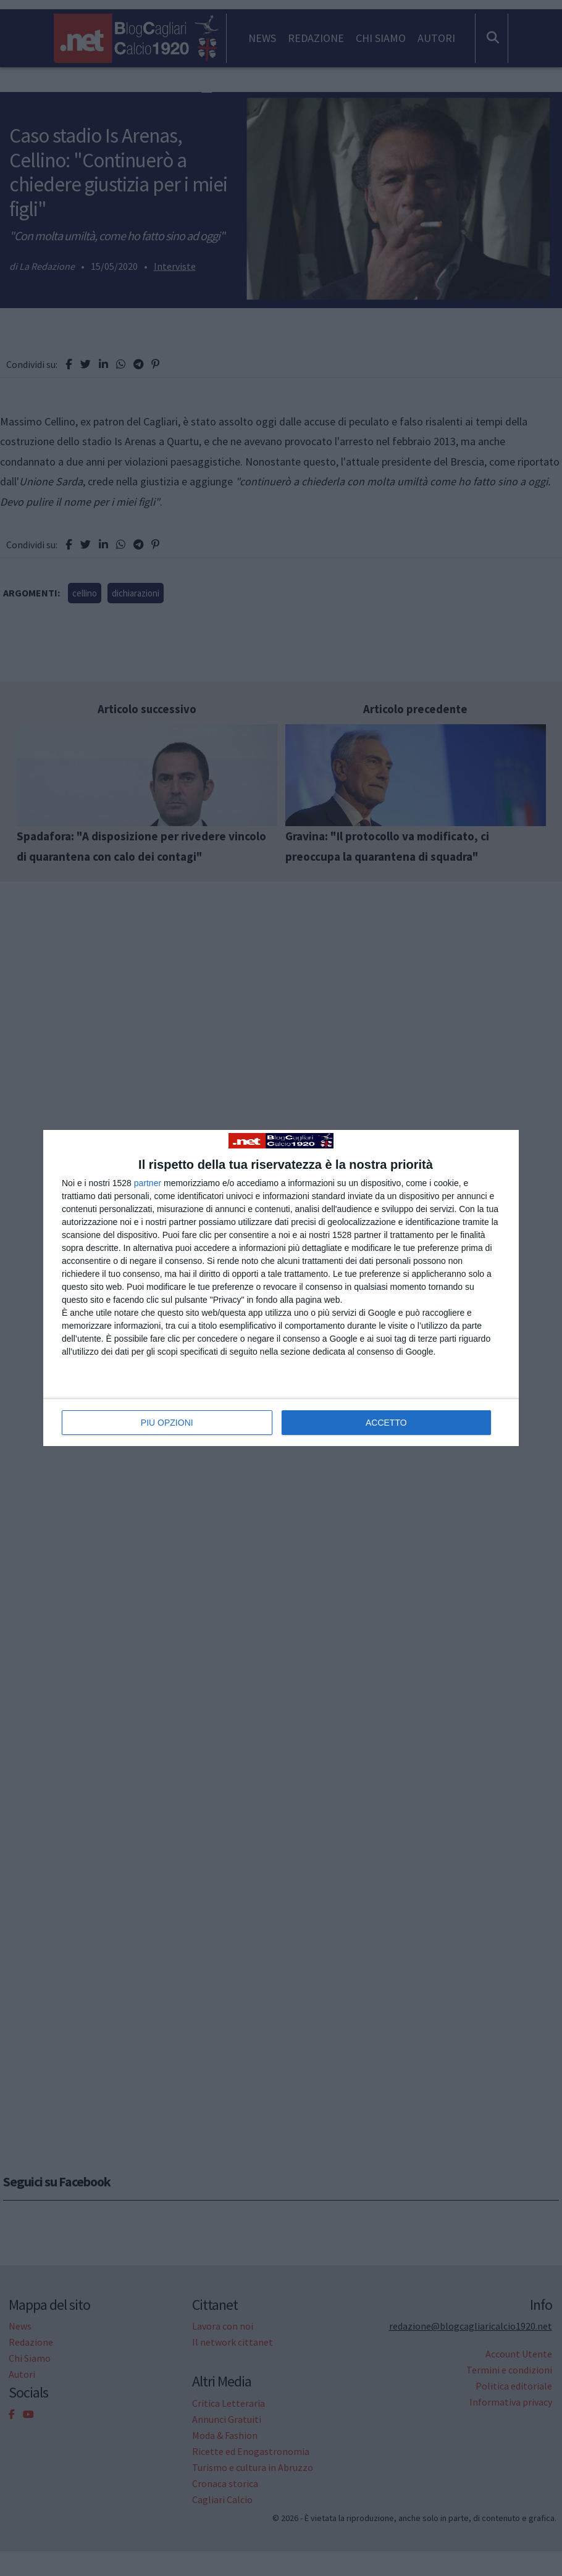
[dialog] (281, 1288)
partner (147, 1183)
